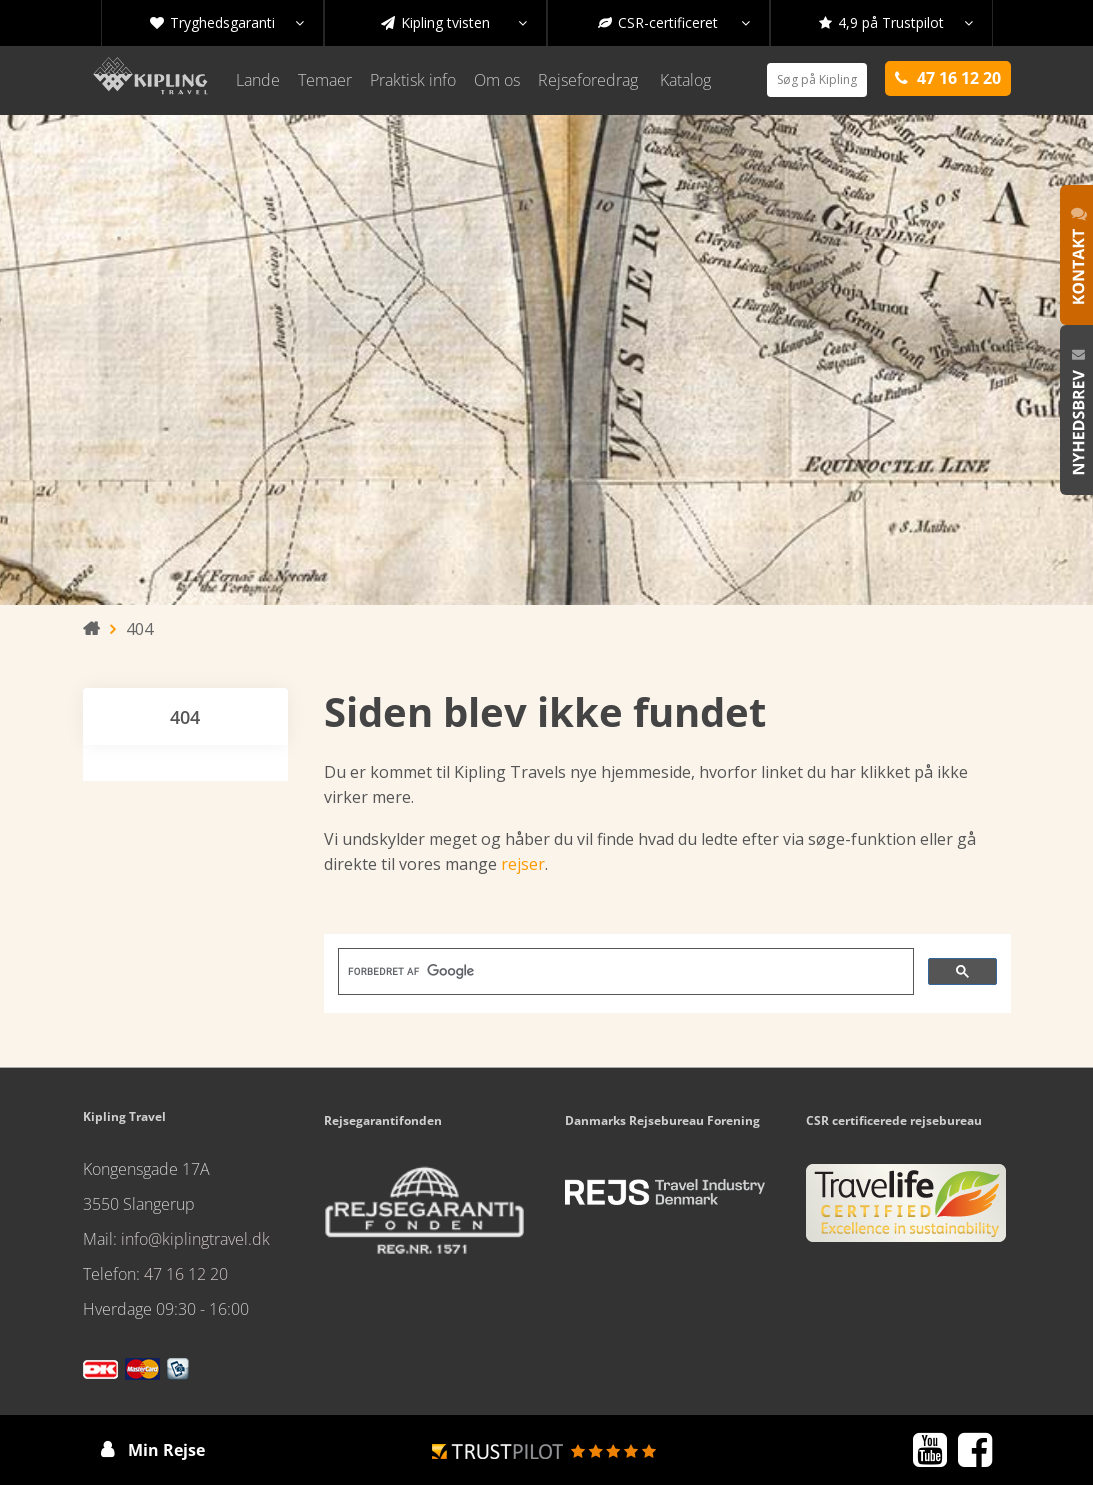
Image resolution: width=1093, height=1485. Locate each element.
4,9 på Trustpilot (896, 23)
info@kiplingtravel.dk (195, 1239)
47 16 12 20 (186, 1274)
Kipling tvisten (454, 23)
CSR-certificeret (674, 23)
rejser (523, 864)
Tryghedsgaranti (227, 23)
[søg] (624, 972)
